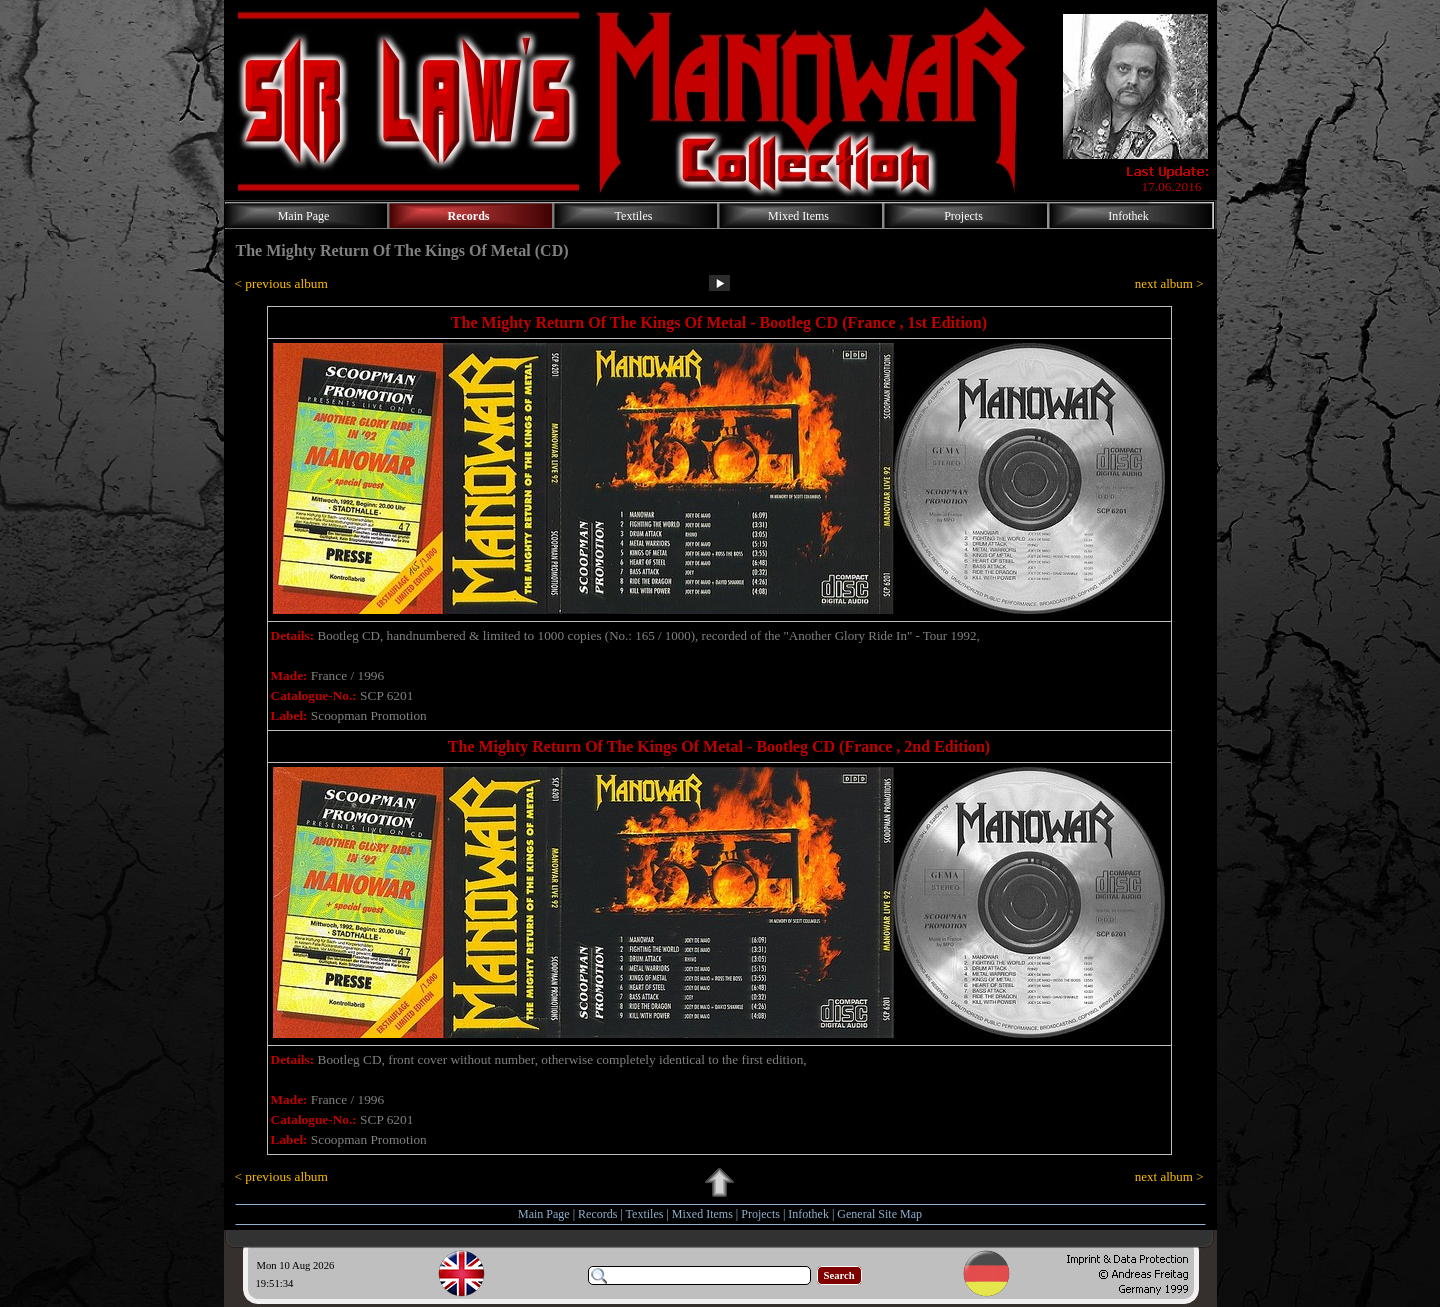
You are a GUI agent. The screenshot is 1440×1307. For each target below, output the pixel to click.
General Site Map (879, 1214)
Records (597, 1214)
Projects (760, 1214)
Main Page (544, 1214)
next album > (1169, 283)
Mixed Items (702, 1214)
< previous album (281, 283)
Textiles (645, 1214)
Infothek (808, 1214)
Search (839, 1275)
